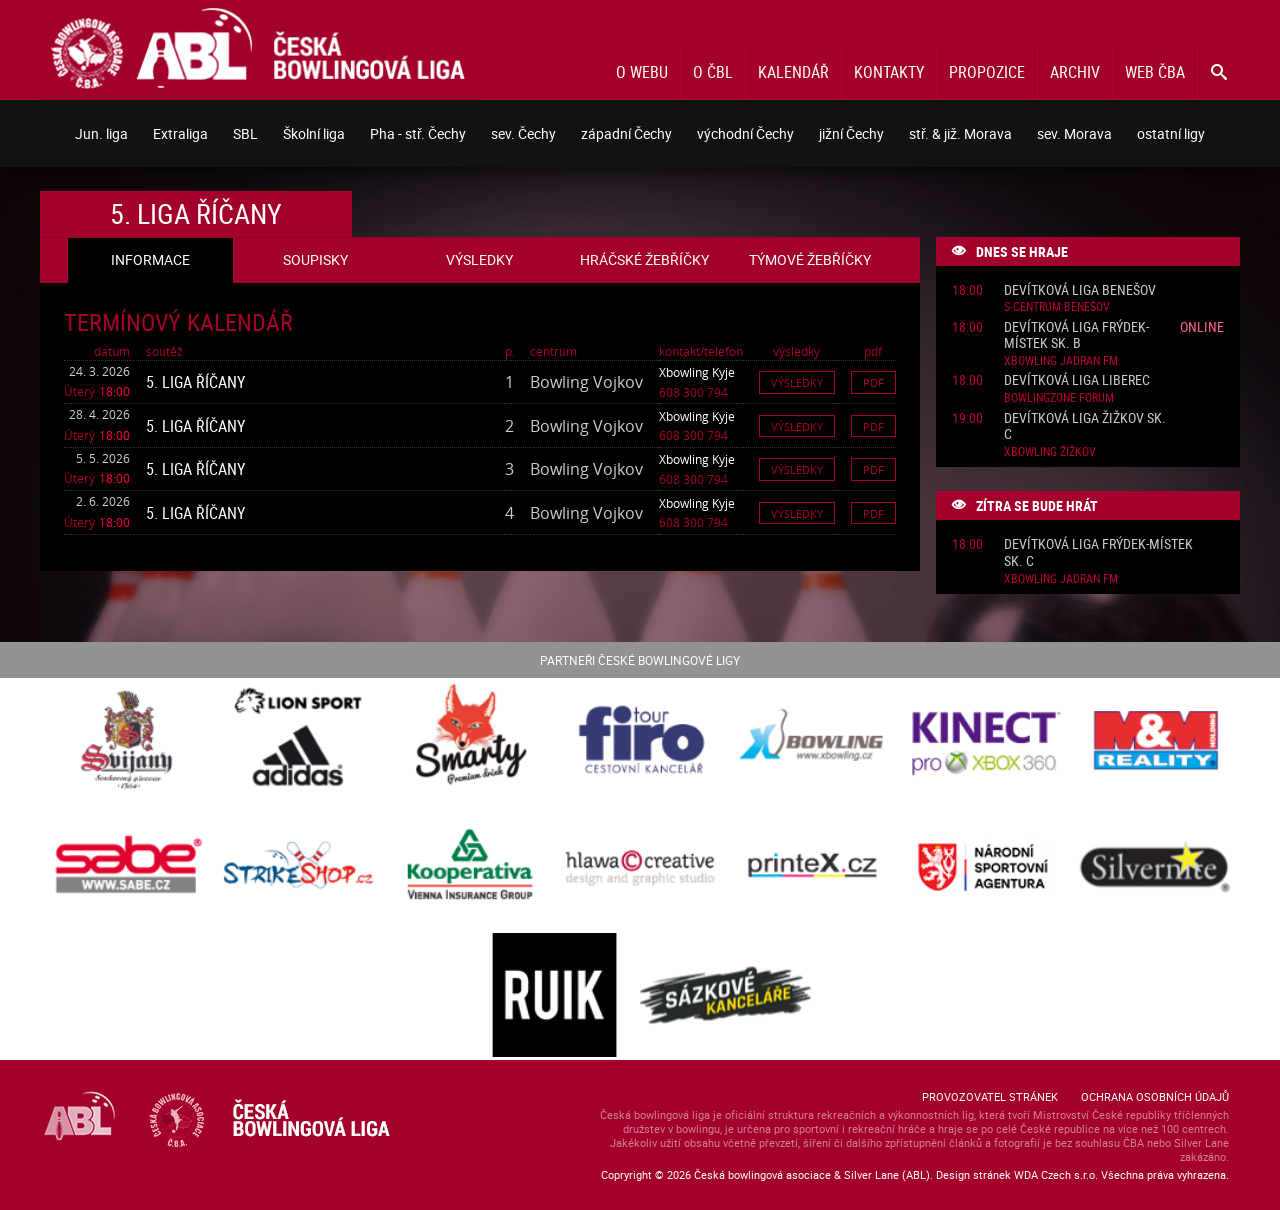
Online (1202, 326)
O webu (642, 72)
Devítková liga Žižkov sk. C (1085, 427)
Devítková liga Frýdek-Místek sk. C (1098, 553)
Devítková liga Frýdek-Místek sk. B (1076, 336)
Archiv (1075, 72)
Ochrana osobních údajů (1155, 1096)
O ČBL (713, 72)
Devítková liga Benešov (1080, 290)
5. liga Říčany (195, 382)
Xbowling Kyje (697, 372)
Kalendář (793, 72)
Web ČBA (1155, 72)
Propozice (987, 72)
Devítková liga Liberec (1077, 380)
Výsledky (797, 382)
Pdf (873, 382)
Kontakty (889, 72)
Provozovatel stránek (990, 1096)
